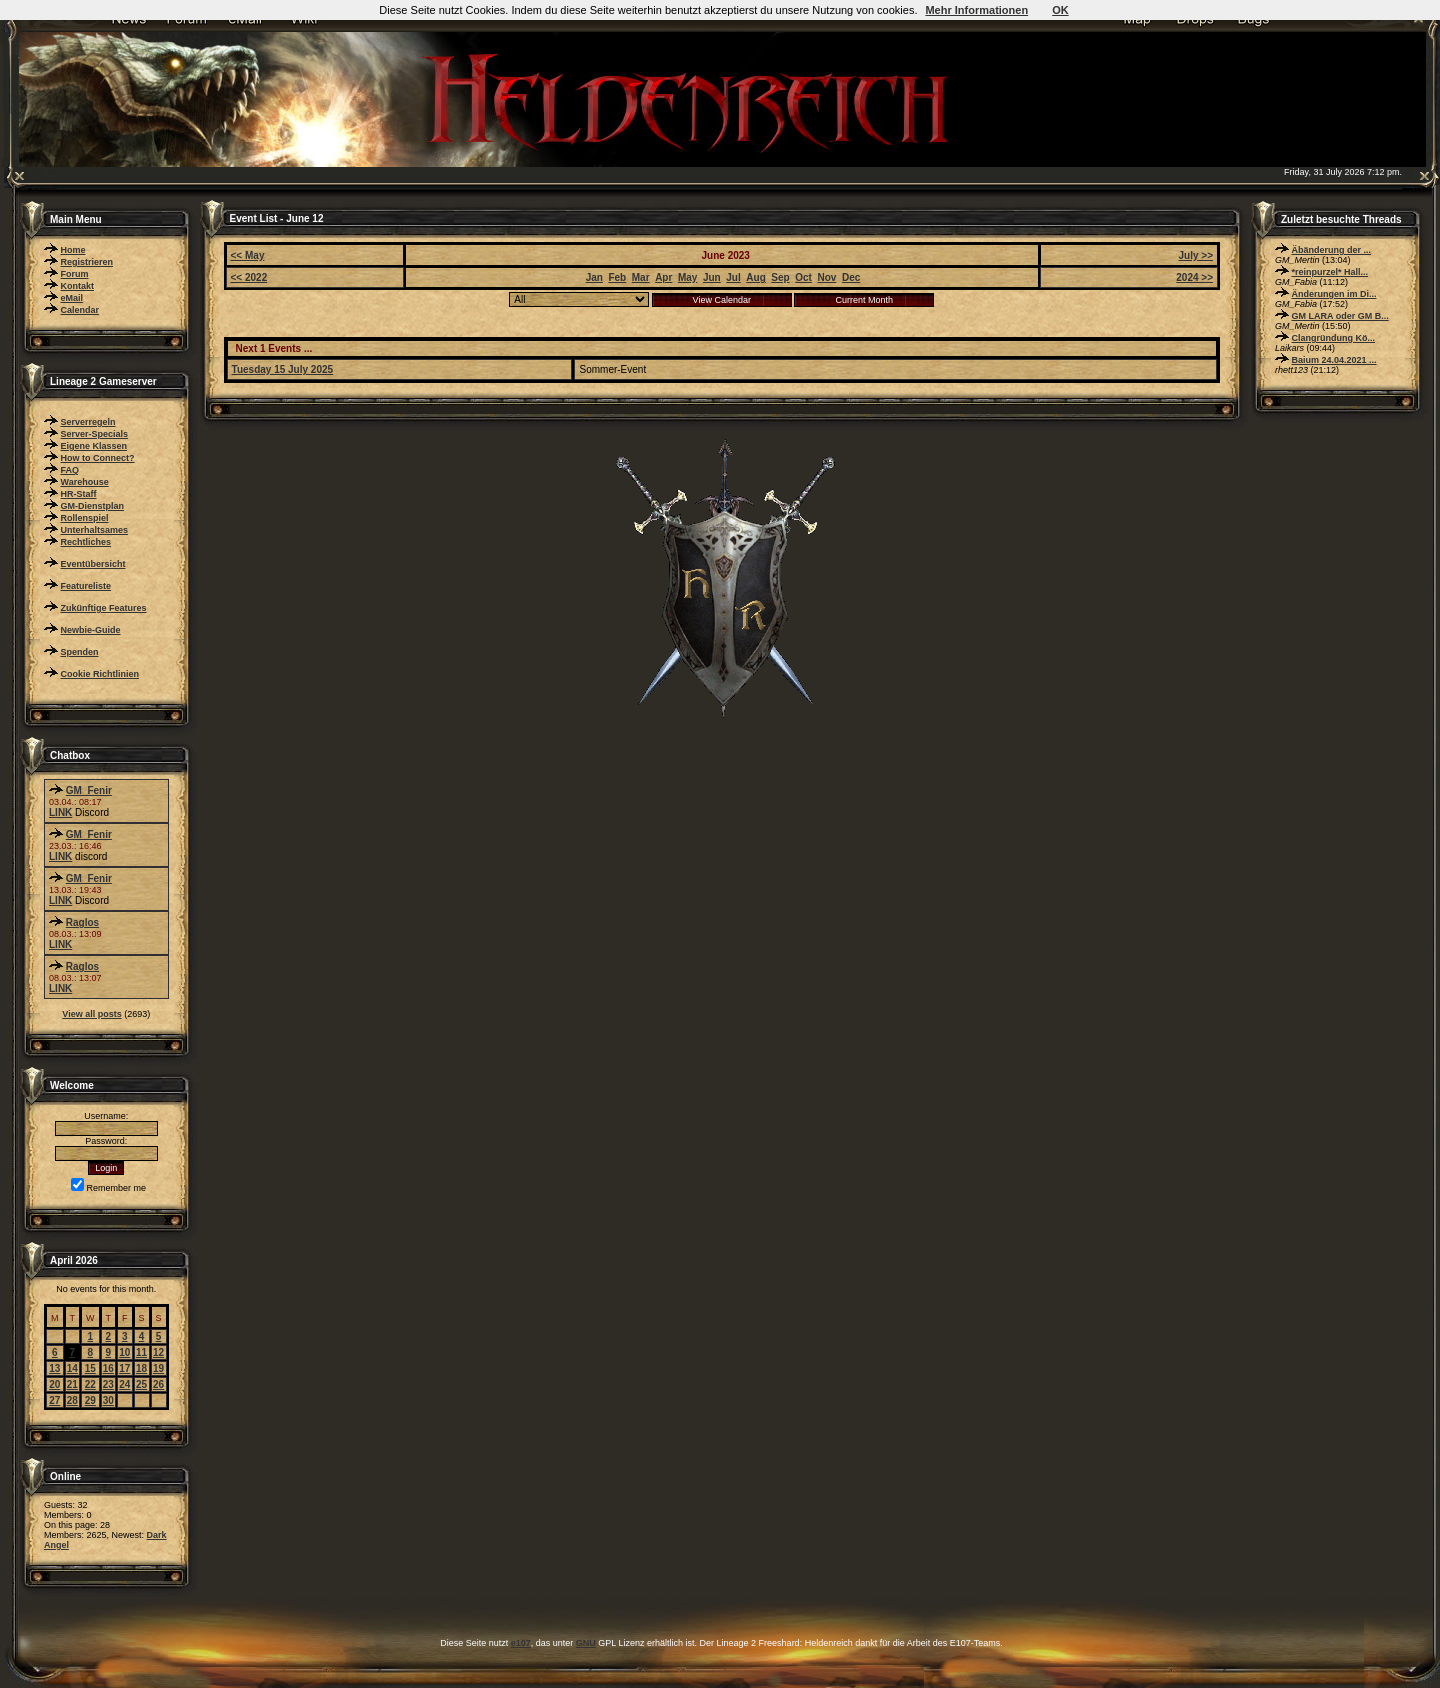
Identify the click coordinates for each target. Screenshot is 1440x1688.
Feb (617, 277)
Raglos (82, 922)
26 (158, 1384)
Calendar (80, 310)
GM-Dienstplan (93, 506)
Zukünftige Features (104, 608)
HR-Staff (79, 494)
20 (54, 1384)
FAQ (70, 470)
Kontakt (78, 286)
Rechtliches (86, 542)
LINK (60, 812)
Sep (780, 277)
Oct (803, 277)
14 (72, 1368)
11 (141, 1352)
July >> (1196, 255)
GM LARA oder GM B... (1340, 316)
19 (158, 1368)
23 (108, 1384)
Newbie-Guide (91, 630)
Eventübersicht (93, 564)
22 (90, 1384)
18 (141, 1368)
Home (73, 250)
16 (108, 1368)
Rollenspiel (85, 518)
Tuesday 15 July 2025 (283, 369)
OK (1060, 10)
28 (72, 1400)
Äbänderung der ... (1332, 250)
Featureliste (86, 586)
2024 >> (1194, 277)
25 (141, 1384)
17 (124, 1368)
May (687, 277)
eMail (72, 298)
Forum (75, 274)
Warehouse (85, 482)
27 (54, 1400)
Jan (594, 277)
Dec (851, 277)
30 (108, 1400)
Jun (712, 277)
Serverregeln (88, 422)
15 (90, 1368)
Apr (663, 277)
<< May (248, 255)
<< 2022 (249, 277)
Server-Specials (95, 434)
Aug (755, 277)
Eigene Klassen (94, 446)
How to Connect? (98, 458)
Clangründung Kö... (1334, 338)
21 (72, 1384)
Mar (641, 277)
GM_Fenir (89, 790)
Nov (826, 277)
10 (124, 1352)
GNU (586, 1643)
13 (54, 1368)
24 (124, 1384)
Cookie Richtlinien (100, 674)
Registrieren (87, 262)
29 (90, 1400)
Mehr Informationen (976, 10)
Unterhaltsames (95, 530)
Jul (733, 277)
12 (158, 1352)
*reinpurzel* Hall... (1330, 272)
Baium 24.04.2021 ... (1334, 360)
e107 (521, 1643)
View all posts (91, 1014)
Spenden (80, 652)
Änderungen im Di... (1334, 294)
